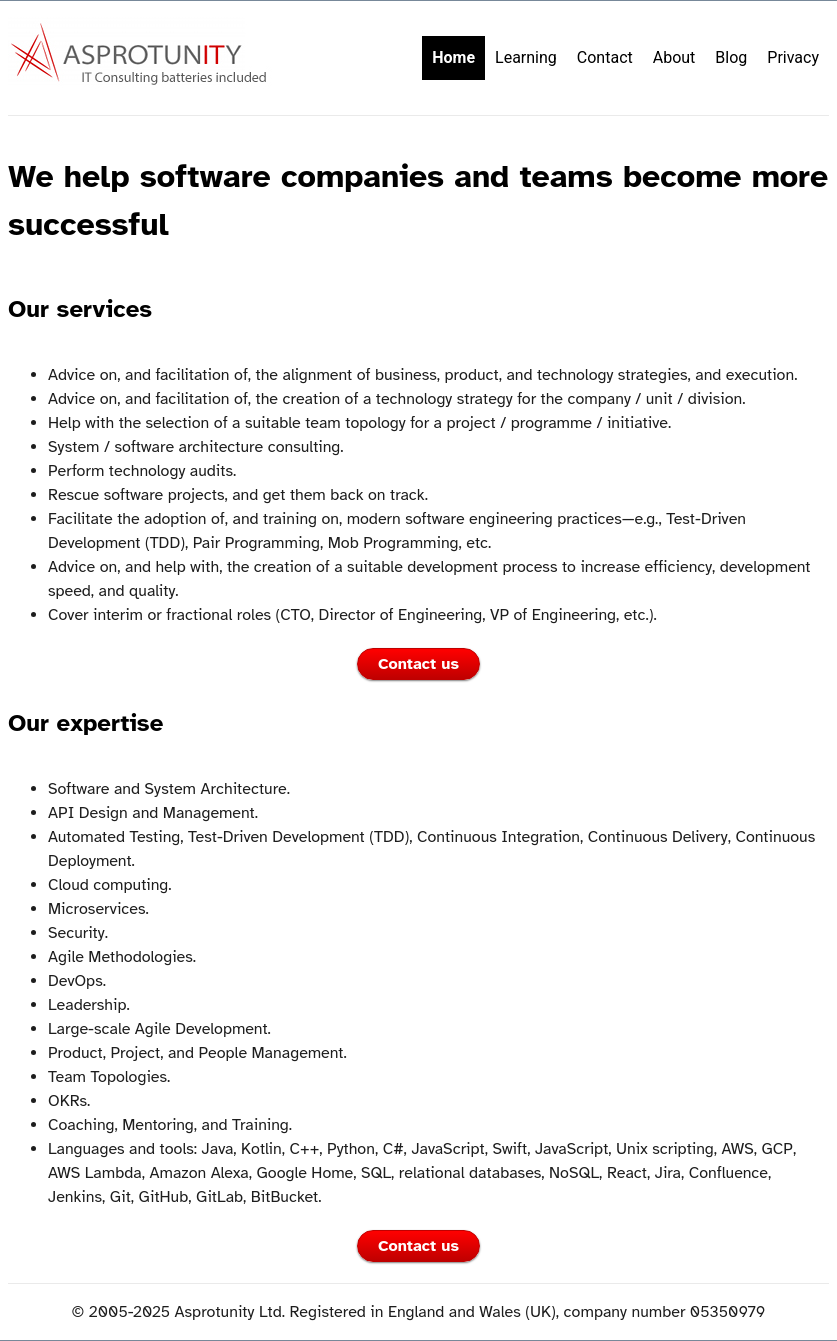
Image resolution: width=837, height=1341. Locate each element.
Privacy (793, 57)
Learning (526, 57)
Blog (731, 57)
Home (453, 57)
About (674, 57)
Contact (605, 57)
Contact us (418, 664)
